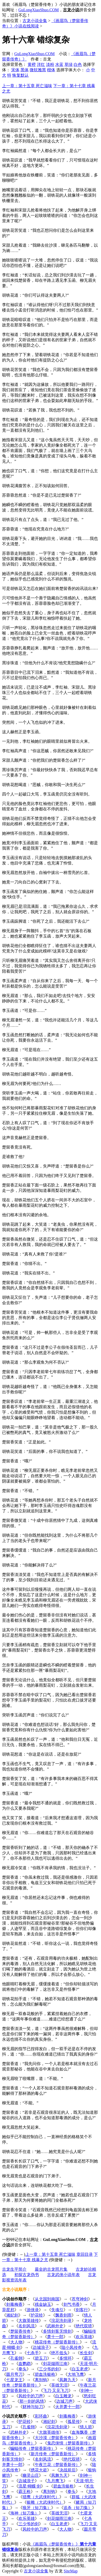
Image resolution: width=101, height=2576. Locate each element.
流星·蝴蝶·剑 (29, 2486)
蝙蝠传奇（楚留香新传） (32, 2448)
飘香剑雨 (63, 2315)
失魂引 (57, 2310)
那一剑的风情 (31, 2401)
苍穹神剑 (80, 2299)
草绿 (68, 64)
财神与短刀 (33, 2406)
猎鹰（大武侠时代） (41, 2497)
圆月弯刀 (14, 2374)
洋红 (41, 64)
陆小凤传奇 (71, 2347)
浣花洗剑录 (61, 2320)
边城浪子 (41, 2347)
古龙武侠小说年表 (63, 2274)
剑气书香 (71, 2304)
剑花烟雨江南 (55, 2363)
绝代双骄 (84, 2326)
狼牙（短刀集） (37, 2507)
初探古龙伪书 (26, 2274)
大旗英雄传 (28, 2320)
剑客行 (82, 2310)
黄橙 (32, 64)
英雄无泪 (59, 2385)
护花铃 (37, 2315)
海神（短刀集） (24, 2513)
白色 (78, 64)
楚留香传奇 (20, 2331)
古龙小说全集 (35, 20)
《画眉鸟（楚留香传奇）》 (55, 2544)
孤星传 (74, 2421)
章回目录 (84, 2254)
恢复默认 (20, 75)
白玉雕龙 (63, 2396)
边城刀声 (64, 2401)
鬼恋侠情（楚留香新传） (69, 2443)
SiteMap (70, 2571)
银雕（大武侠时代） (45, 2502)
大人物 (16, 2342)
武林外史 (55, 2326)
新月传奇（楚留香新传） (53, 2454)
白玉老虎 (80, 2369)
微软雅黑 (38, 70)
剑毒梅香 (14, 2304)
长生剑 (86, 2353)
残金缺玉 (43, 2304)
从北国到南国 (47, 2299)
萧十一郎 (55, 2336)
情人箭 (86, 2427)
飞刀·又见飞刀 (56, 2390)
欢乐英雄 (84, 2336)
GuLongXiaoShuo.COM (38, 10)
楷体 (51, 70)
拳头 (22, 2369)
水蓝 (59, 64)
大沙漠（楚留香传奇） (55, 2438)
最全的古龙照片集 (51, 2269)
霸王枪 (24, 2491)
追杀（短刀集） (77, 2507)
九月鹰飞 (55, 2481)
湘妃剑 (12, 2315)
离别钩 (41, 2380)
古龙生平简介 (14, 2269)
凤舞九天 (67, 2380)
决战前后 (67, 2470)
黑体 (24, 70)
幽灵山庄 (31, 2475)
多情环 (65, 2358)
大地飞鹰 (76, 2374)
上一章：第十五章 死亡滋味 (27, 86)
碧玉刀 (41, 2358)
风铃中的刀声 (30, 2396)
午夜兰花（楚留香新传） (57, 2464)
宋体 (15, 70)
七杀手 (33, 2353)
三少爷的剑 (49, 2369)
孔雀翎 (16, 2358)
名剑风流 (26, 2326)
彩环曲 (41, 2416)
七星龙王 (14, 2380)
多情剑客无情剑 (57, 2331)
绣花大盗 (39, 2470)
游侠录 (33, 2310)
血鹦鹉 (24, 2363)
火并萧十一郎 (67, 2406)
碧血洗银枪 (45, 2374)
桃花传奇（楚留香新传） (57, 2342)
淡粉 (50, 64)
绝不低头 (59, 2353)
